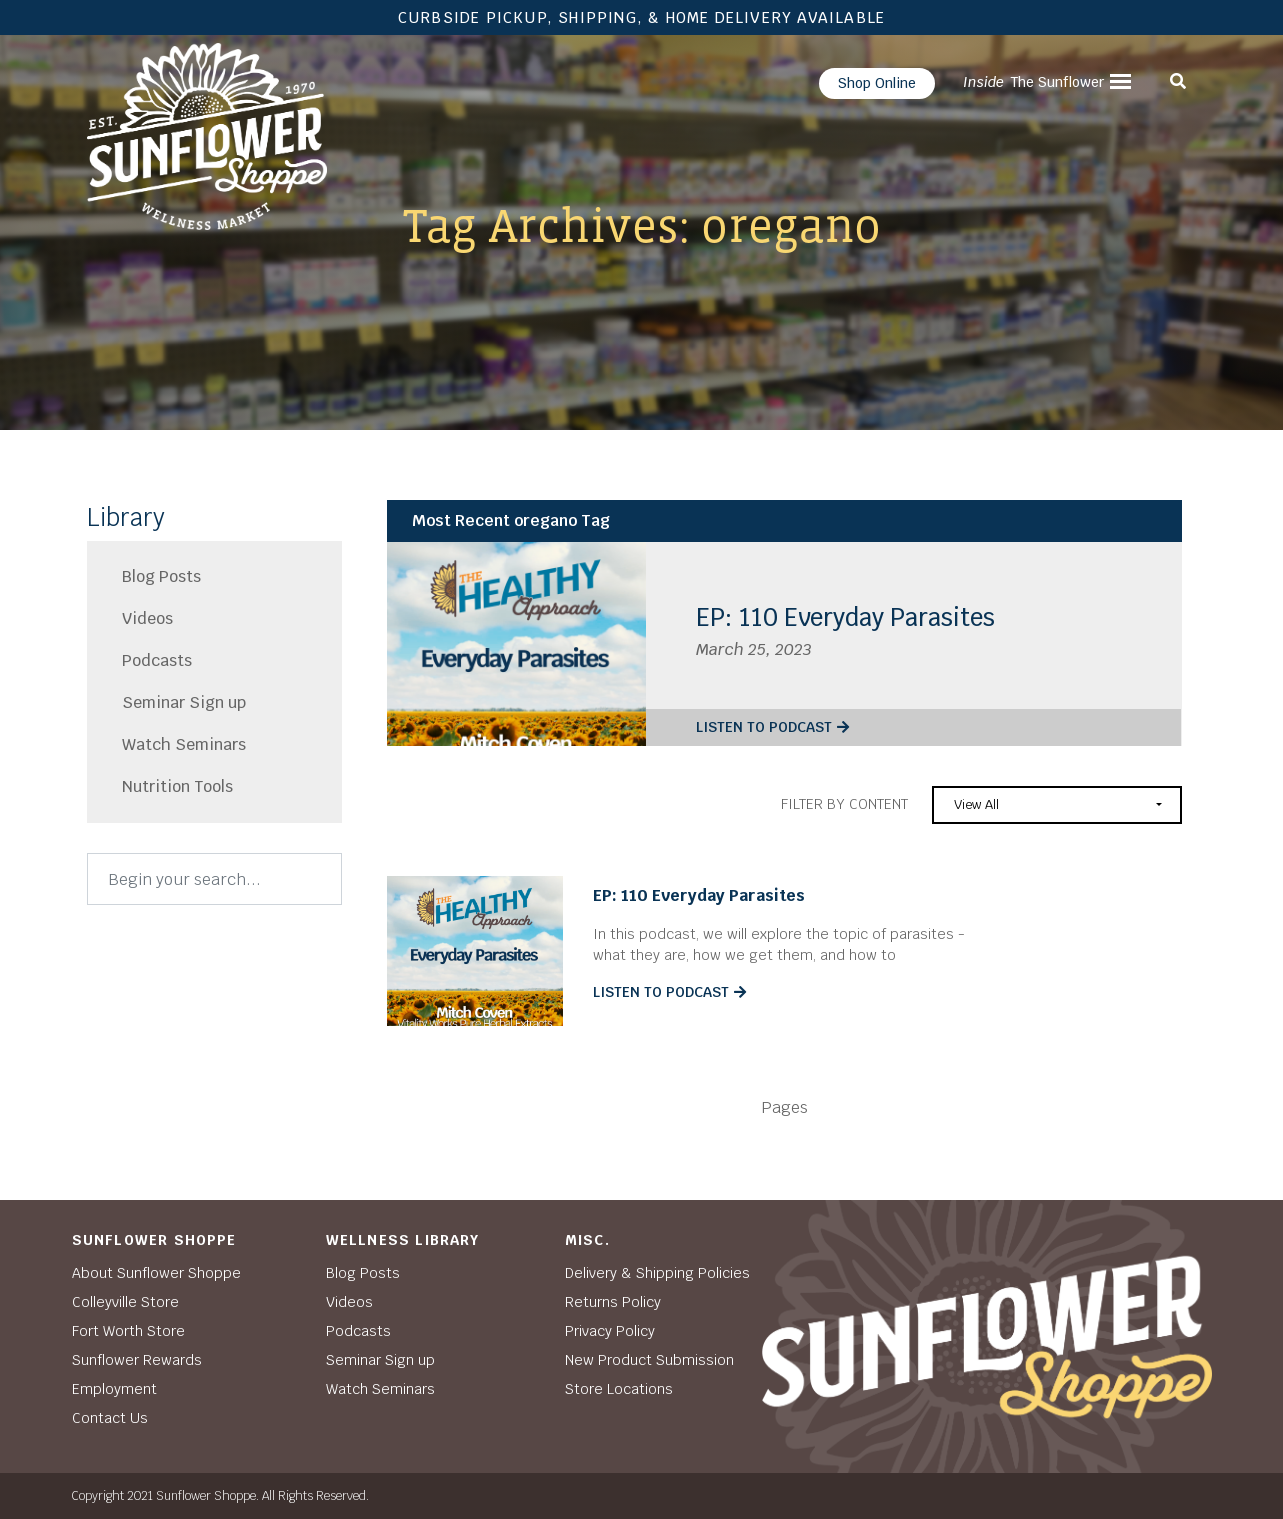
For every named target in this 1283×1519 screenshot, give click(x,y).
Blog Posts (161, 576)
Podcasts (157, 660)
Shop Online (877, 83)
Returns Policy (613, 1302)
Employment (114, 1389)
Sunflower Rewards (137, 1360)
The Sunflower (1033, 82)
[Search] (214, 879)
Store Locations (619, 1389)
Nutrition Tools (177, 786)
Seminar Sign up (184, 702)
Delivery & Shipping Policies (657, 1273)
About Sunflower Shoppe (156, 1273)
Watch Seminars (184, 744)
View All (976, 804)
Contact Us (110, 1418)
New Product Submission (649, 1360)
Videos (147, 618)
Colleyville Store (125, 1302)
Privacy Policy (610, 1331)
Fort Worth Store (128, 1331)
